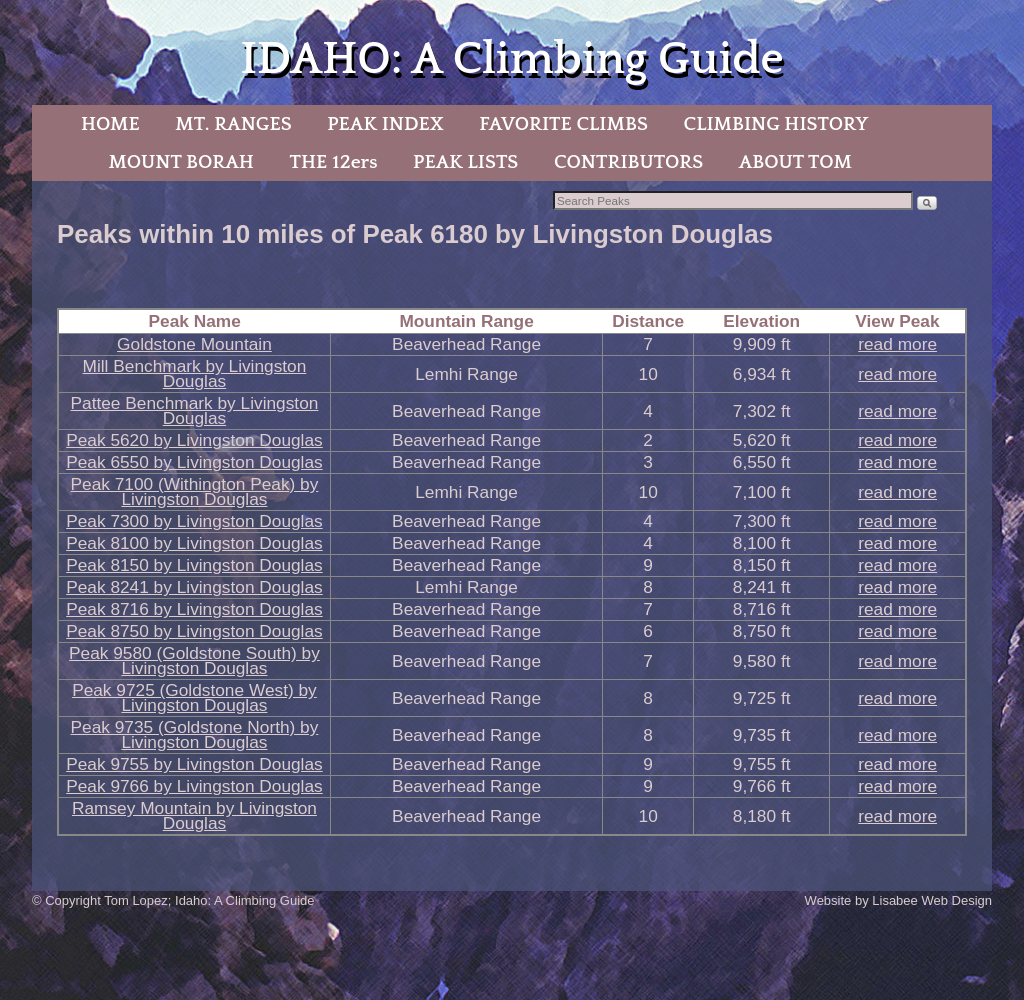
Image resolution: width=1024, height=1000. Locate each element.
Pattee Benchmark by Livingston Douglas (195, 410)
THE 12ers (334, 162)
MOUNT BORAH (181, 162)
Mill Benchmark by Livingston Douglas (195, 373)
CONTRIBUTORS (628, 162)
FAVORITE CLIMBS (563, 124)
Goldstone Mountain (194, 344)
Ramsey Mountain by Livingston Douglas (194, 815)
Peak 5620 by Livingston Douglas (194, 440)
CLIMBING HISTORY (775, 124)
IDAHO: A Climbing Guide (511, 59)
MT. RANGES (233, 124)
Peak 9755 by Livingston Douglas (194, 764)
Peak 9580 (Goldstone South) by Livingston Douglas (194, 660)
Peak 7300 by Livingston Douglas (194, 521)
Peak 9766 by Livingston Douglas (194, 786)
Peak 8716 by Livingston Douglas (194, 609)
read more (897, 344)
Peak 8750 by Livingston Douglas (194, 631)
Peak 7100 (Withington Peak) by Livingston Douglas (195, 491)
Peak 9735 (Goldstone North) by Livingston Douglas (195, 734)
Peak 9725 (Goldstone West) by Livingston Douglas (194, 697)
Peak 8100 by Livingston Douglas (194, 543)
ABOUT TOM (795, 162)
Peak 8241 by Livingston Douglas (194, 587)
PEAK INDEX (385, 124)
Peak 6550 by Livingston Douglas (194, 462)
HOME (110, 124)
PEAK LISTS (465, 162)
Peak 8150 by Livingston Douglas (194, 565)
